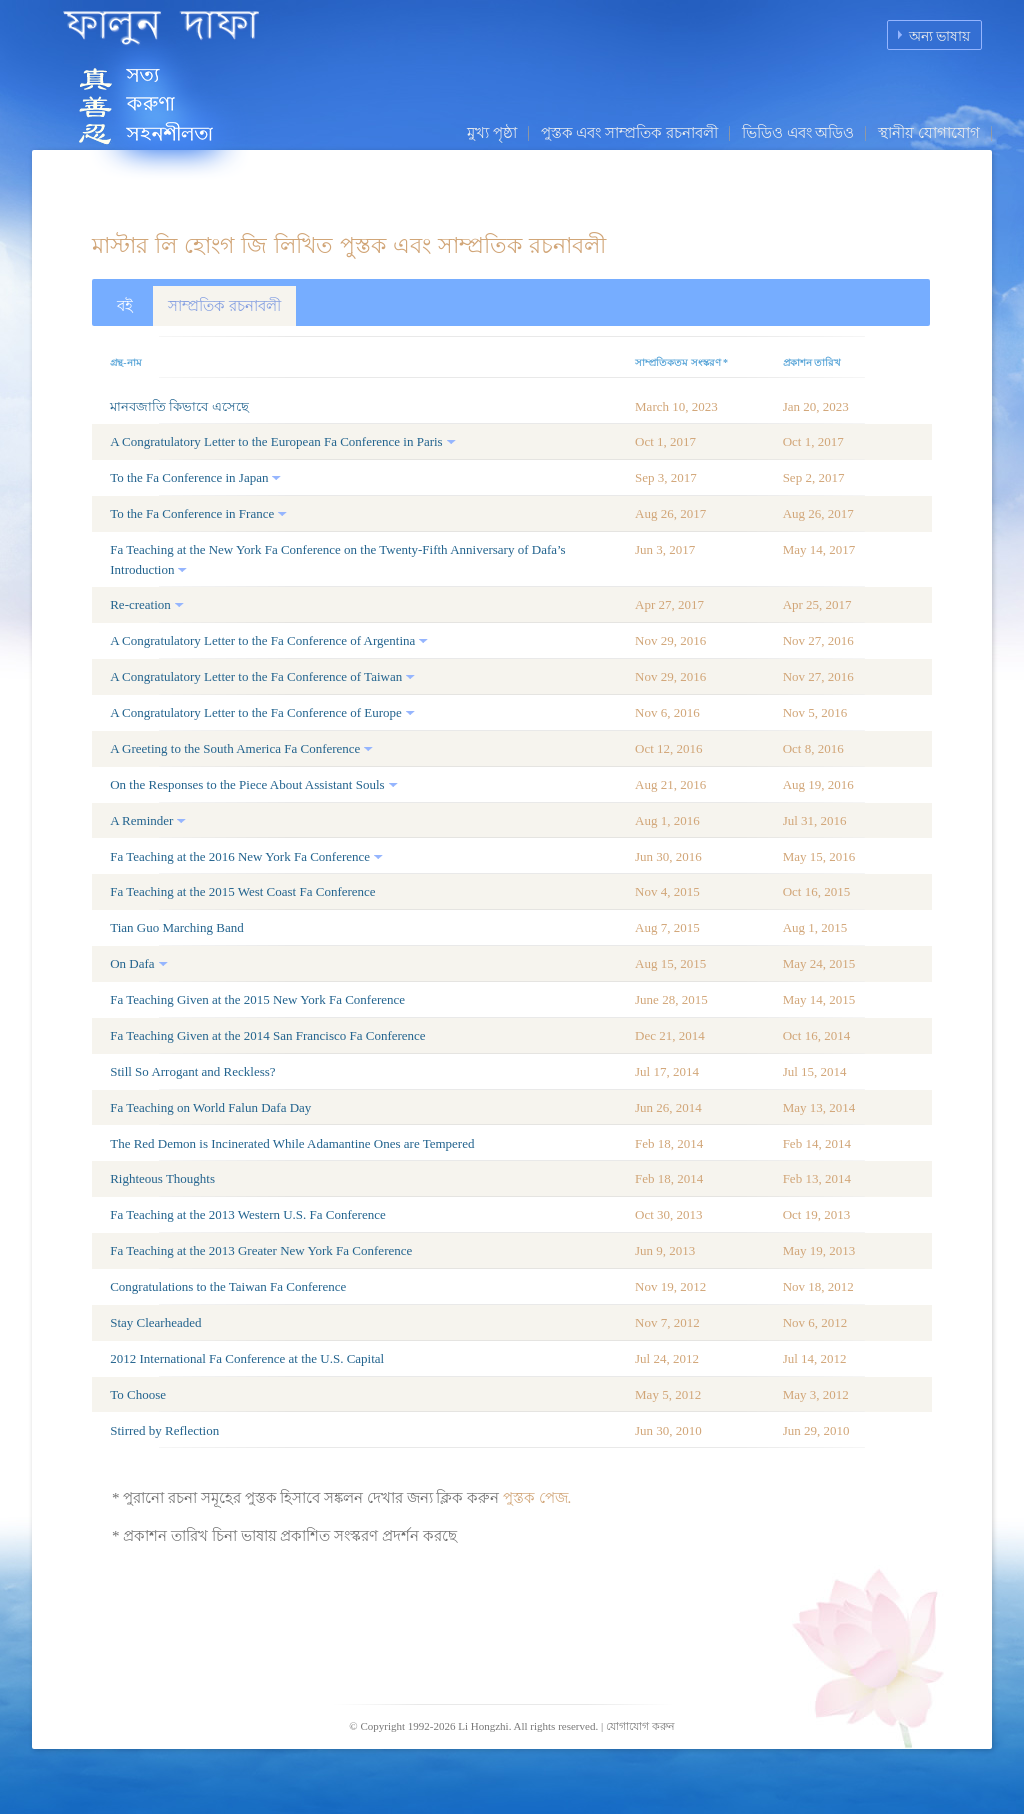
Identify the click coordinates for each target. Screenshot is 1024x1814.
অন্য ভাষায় (940, 36)
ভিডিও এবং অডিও (798, 133)
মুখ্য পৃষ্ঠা (492, 133)
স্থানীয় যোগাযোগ (929, 133)
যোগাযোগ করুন (640, 1726)
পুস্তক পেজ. (537, 1498)
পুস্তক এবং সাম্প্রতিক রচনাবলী (629, 133)
